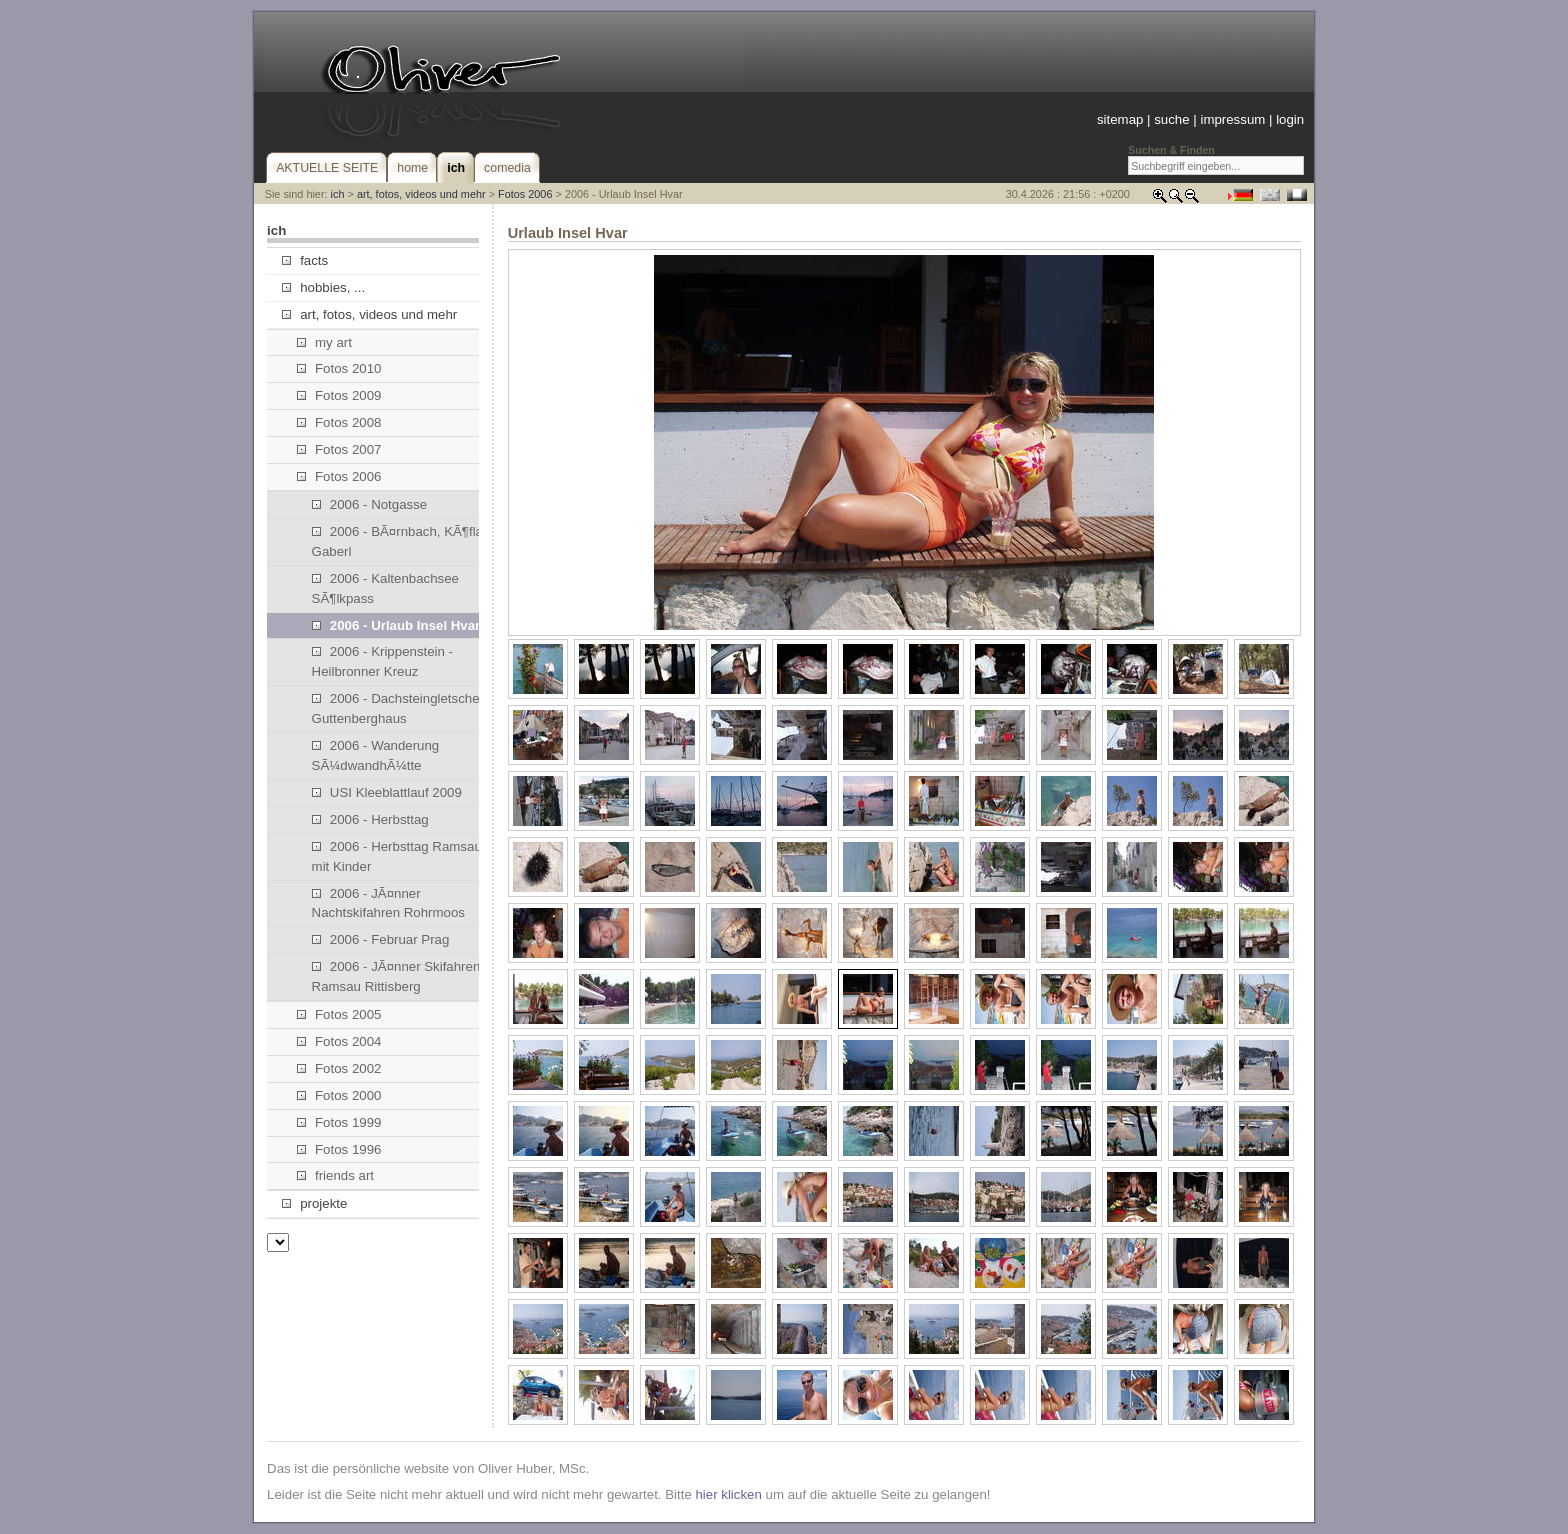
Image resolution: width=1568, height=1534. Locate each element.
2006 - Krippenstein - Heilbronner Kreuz (382, 661)
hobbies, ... (323, 287)
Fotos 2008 (339, 422)
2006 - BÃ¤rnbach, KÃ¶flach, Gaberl (406, 541)
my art (324, 342)
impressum (1232, 119)
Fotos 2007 (339, 449)
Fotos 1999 (339, 1122)
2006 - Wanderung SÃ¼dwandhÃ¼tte (376, 755)
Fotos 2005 (339, 1014)
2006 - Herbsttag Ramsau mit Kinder (397, 856)
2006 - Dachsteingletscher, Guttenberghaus (399, 708)
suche (1171, 119)
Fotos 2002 (339, 1068)
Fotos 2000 (339, 1095)
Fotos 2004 (339, 1041)
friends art (335, 1175)
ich (338, 194)
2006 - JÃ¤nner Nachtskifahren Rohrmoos (388, 903)
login (1290, 119)
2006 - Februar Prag (381, 939)
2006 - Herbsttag (370, 819)
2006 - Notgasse (370, 504)
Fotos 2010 (339, 368)
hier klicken (728, 1494)
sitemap (1120, 119)
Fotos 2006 (525, 194)
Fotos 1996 (339, 1149)
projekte (314, 1203)
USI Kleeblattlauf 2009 (387, 792)
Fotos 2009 (339, 395)
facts (305, 260)
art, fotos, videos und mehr (421, 194)
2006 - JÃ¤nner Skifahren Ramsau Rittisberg (396, 976)
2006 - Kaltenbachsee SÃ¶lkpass (385, 588)
